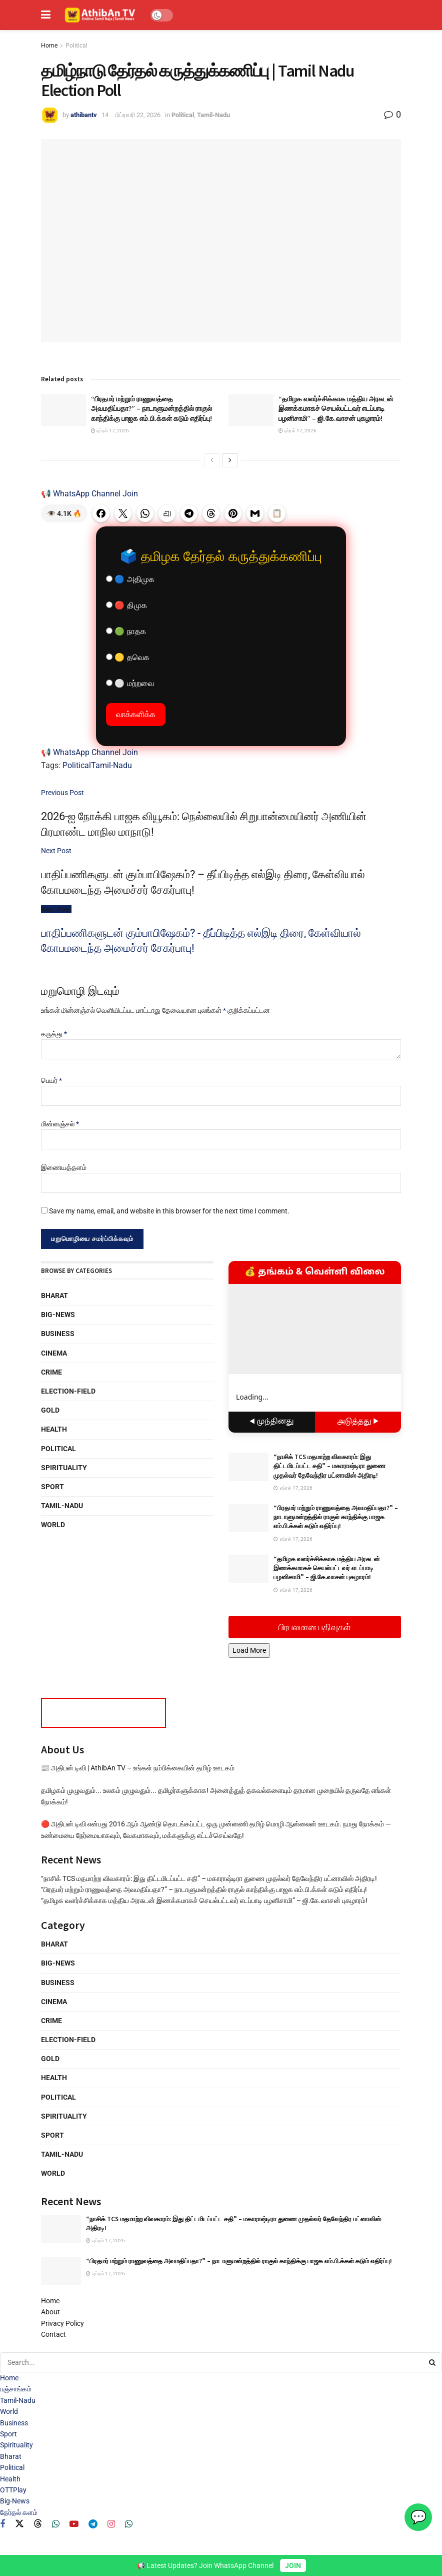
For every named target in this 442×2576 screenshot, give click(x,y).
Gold (50, 1410)
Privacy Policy (62, 2323)
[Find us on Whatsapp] (56, 2524)
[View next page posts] (230, 460)
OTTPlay (13, 2490)
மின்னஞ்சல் (60, 1124)
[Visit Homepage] (100, 15)
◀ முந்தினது (272, 1422)
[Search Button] (433, 2362)
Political (77, 45)
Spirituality (64, 1468)
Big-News (58, 1315)
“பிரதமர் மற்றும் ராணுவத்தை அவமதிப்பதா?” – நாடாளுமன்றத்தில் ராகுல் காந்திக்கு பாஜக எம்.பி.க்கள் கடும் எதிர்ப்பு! (151, 408)
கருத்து (54, 1034)
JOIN (293, 2565)
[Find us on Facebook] (2, 2524)
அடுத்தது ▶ (357, 1422)
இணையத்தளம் (63, 1167)
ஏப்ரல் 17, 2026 (110, 430)
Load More (249, 1650)
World (53, 1525)
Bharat (54, 1296)
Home (49, 45)
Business (57, 1334)
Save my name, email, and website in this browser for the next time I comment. (169, 1211)
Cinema (54, 1353)
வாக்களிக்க (136, 714)
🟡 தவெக (128, 657)
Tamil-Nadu (213, 115)
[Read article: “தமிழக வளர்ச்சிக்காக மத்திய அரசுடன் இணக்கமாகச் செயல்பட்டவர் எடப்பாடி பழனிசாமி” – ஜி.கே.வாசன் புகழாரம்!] (251, 410)
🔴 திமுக (126, 605)
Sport (52, 1487)
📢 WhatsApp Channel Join (89, 493)
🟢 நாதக (126, 631)
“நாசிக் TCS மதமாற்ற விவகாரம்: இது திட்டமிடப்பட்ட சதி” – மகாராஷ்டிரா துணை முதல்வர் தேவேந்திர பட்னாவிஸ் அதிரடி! (330, 1466)
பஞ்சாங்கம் (16, 2389)
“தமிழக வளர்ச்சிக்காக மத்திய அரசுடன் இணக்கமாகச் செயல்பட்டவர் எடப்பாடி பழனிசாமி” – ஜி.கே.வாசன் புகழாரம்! (336, 408)
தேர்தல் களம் (19, 2512)
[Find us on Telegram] (93, 2524)
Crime (51, 1372)
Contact (53, 2334)
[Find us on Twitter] (19, 2524)
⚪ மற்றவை (130, 683)
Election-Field (68, 1391)
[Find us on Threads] (38, 2524)
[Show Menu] (45, 15)
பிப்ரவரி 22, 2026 (137, 115)
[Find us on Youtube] (74, 2524)
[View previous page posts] (212, 460)
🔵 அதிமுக (130, 579)
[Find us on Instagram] (111, 2524)
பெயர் (51, 1080)
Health (54, 1429)
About (50, 2312)
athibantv (83, 115)
